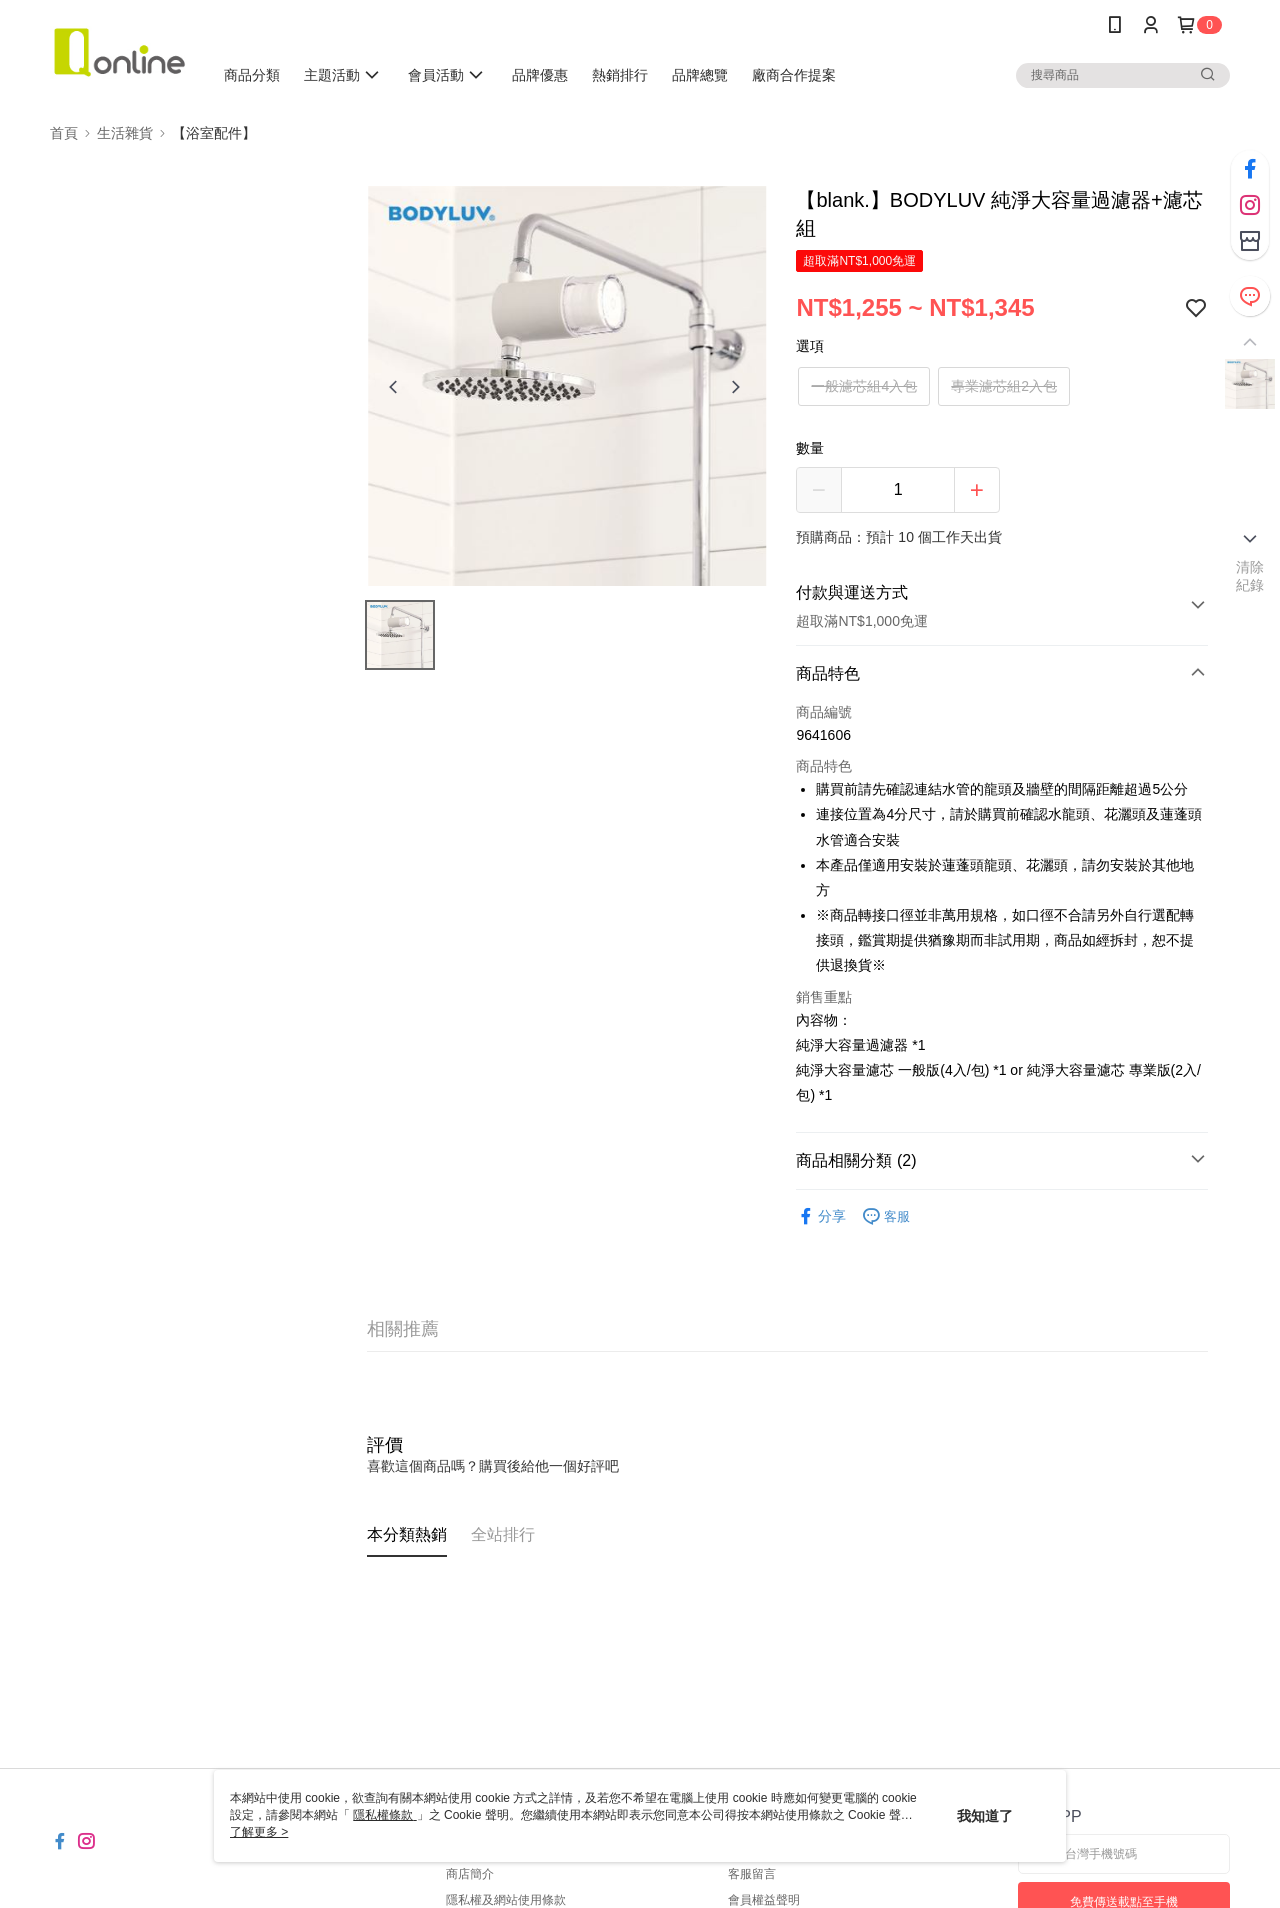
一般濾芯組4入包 (864, 386)
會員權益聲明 (764, 1900)
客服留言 (752, 1874)
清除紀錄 (1250, 576)
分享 (821, 1216)
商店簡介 (470, 1874)
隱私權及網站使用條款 (506, 1900)
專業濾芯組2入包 (1004, 386)
